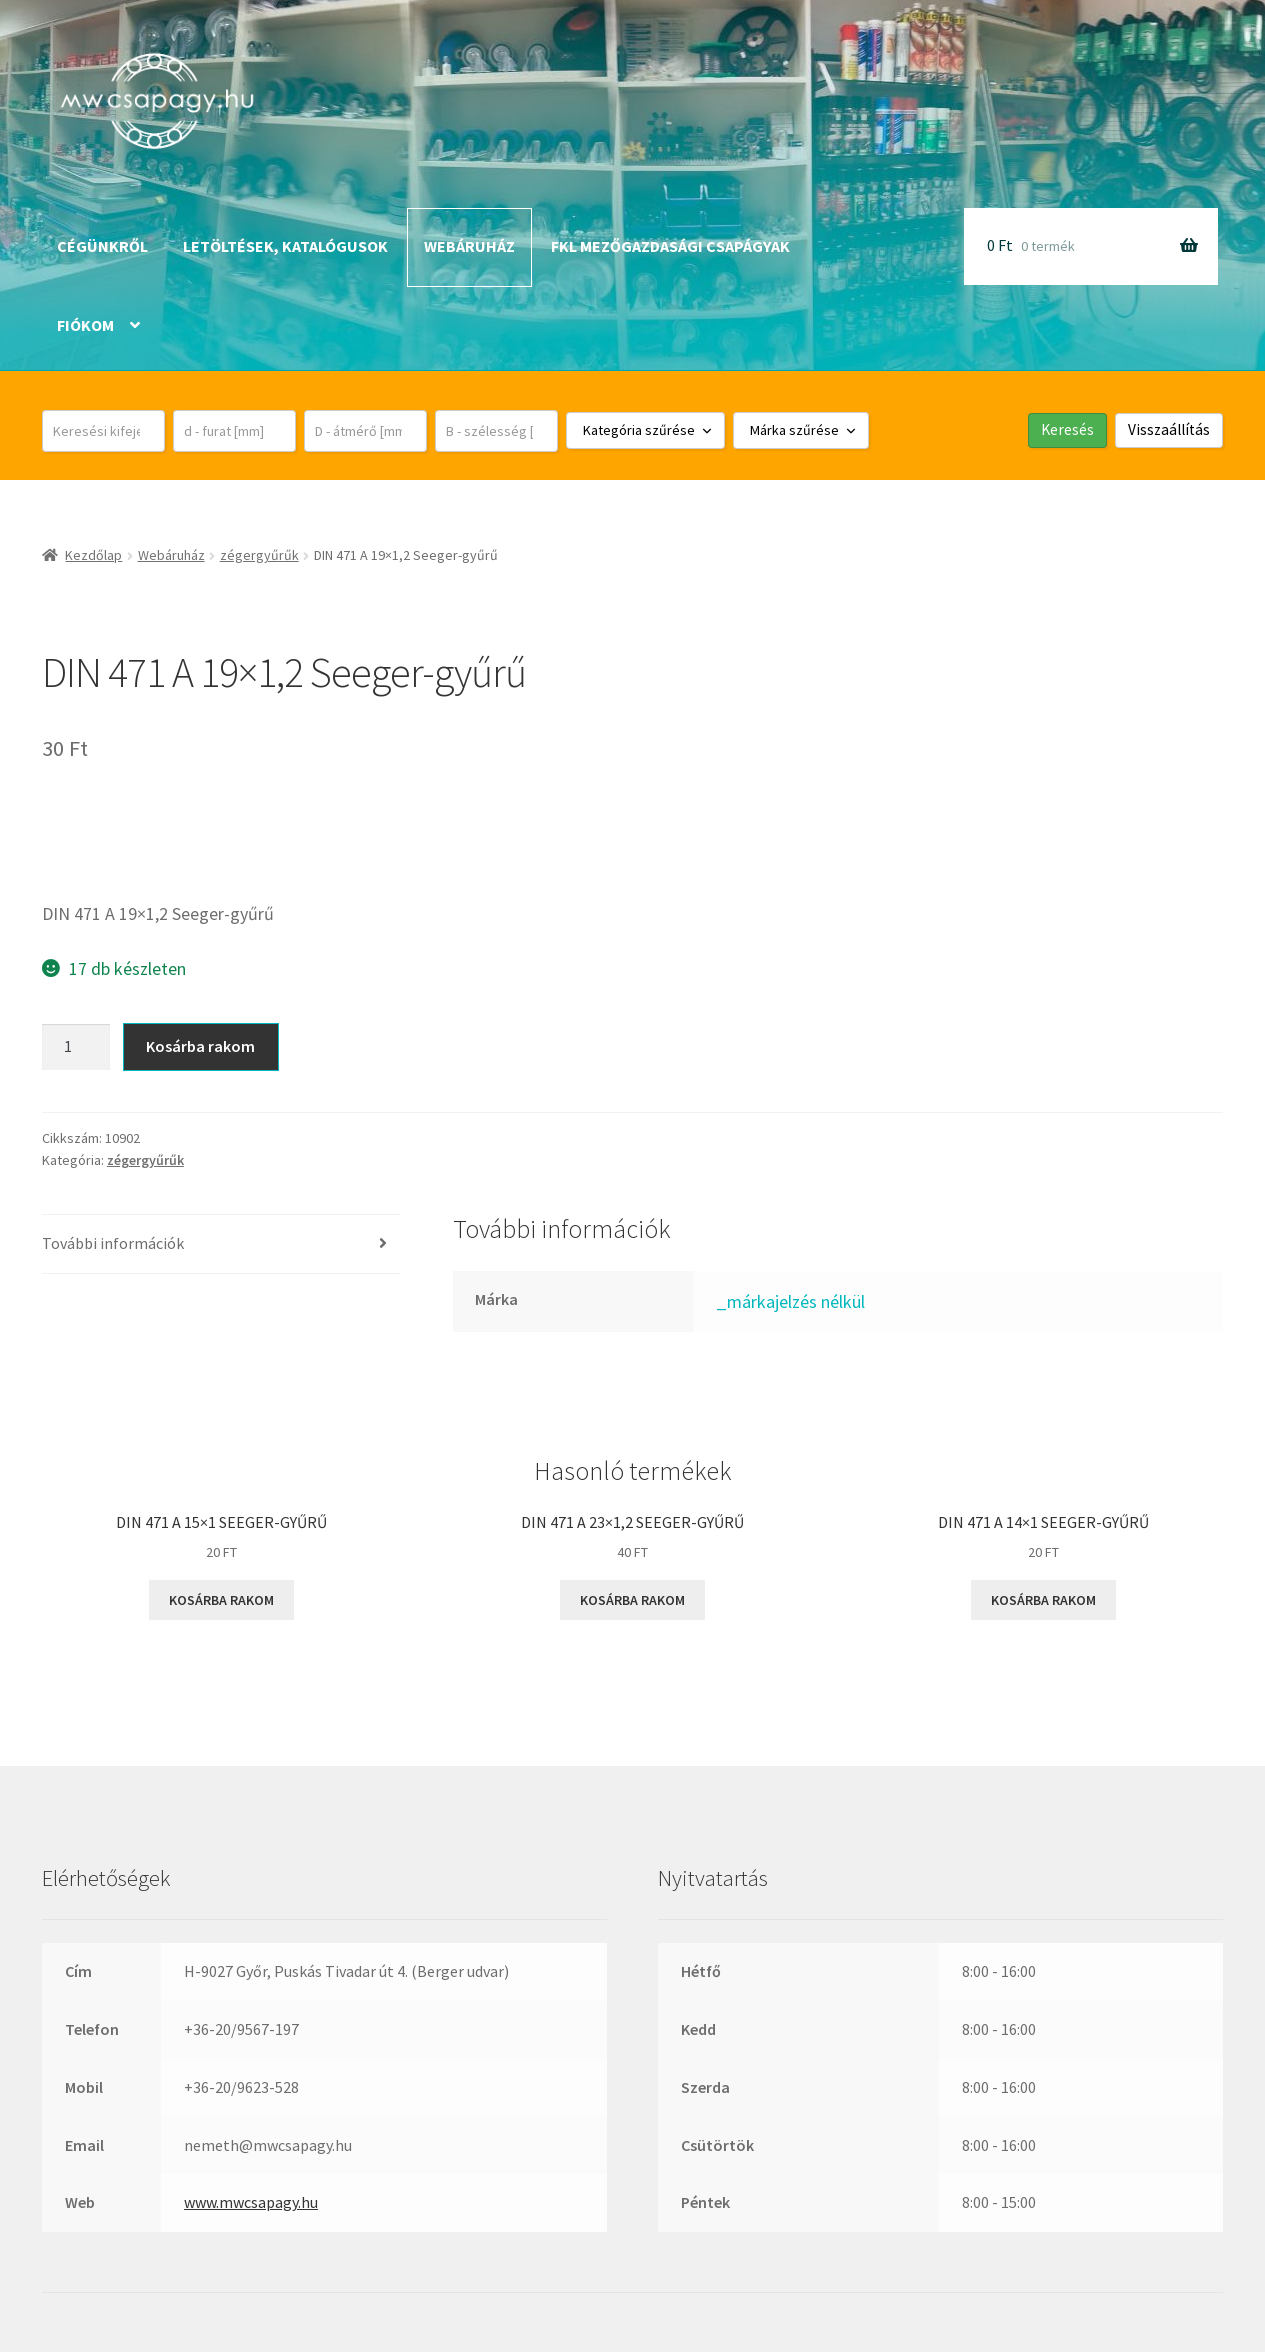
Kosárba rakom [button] (221, 1600)
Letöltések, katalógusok (285, 246)
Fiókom (85, 325)
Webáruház (469, 246)
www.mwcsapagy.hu (251, 2202)
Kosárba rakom (200, 1046)
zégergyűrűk (259, 555)
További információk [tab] (113, 1243)
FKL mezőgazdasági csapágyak (670, 246)
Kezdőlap (93, 555)
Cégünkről (102, 246)
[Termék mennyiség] (76, 1047)
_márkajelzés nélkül (790, 1301)
